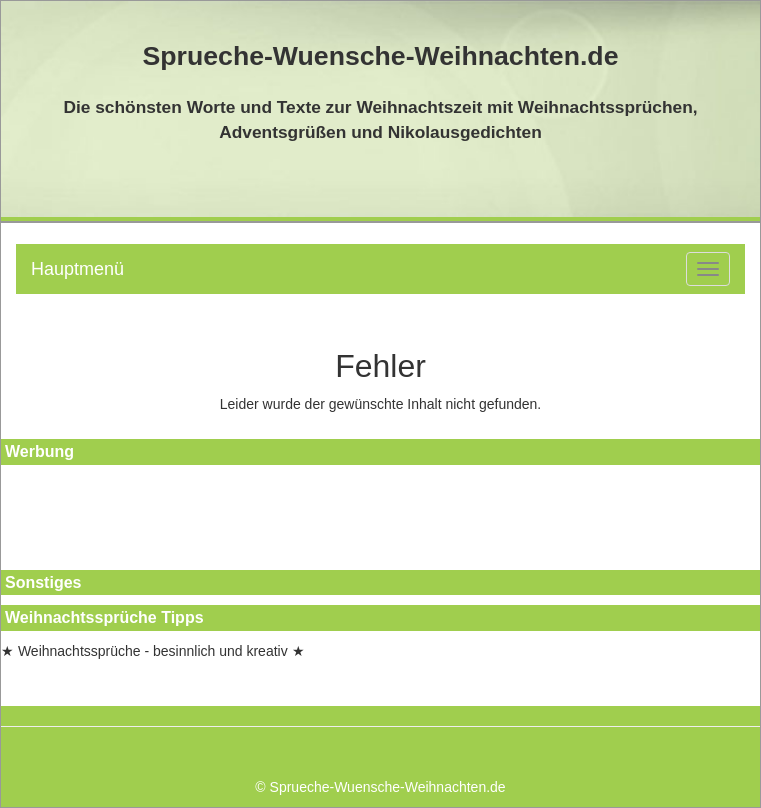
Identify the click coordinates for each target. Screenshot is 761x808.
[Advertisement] (91, 520)
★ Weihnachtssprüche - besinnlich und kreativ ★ (153, 651)
